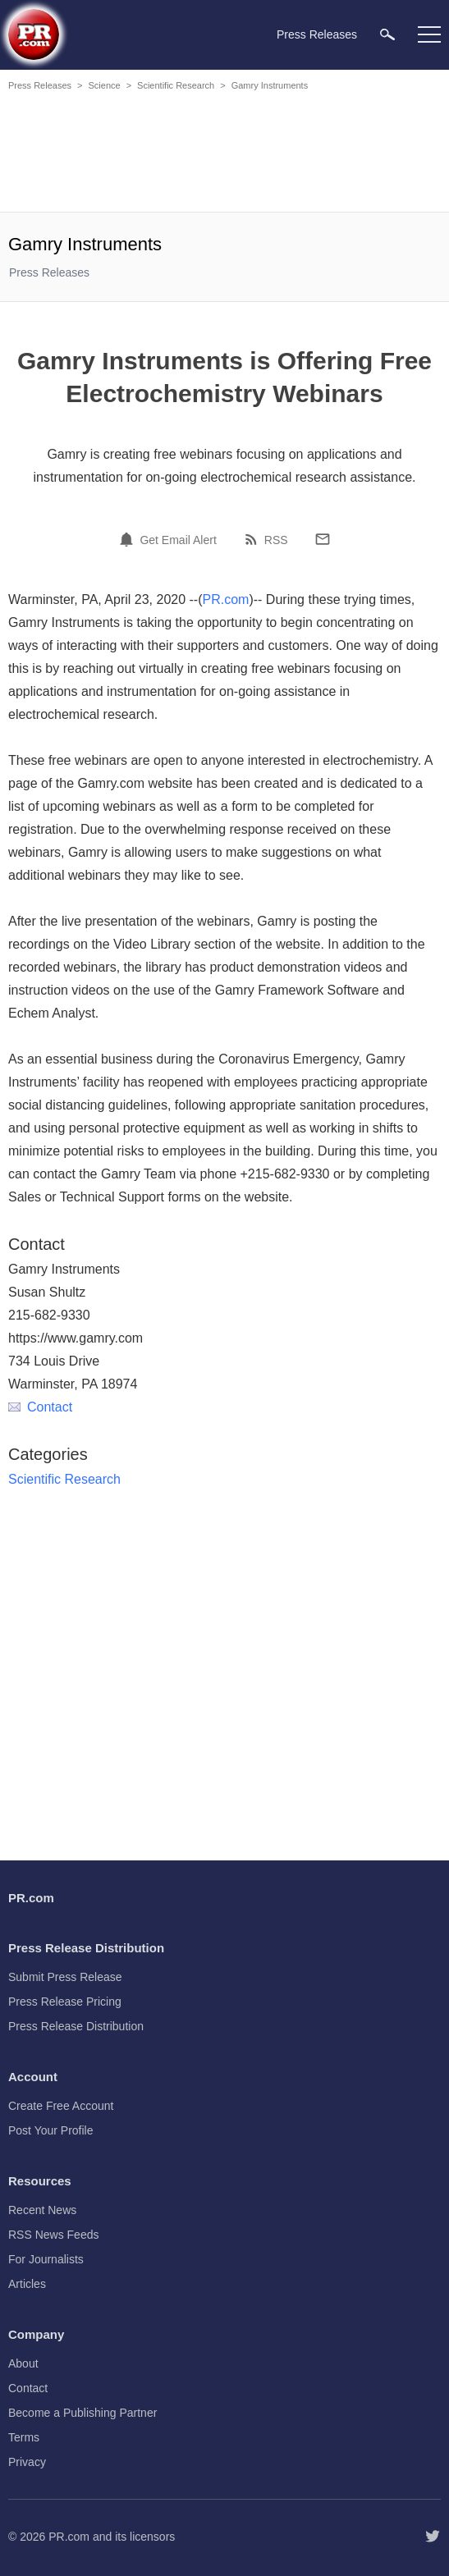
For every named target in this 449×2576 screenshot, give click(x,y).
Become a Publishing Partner (82, 2412)
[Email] (322, 539)
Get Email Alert (178, 540)
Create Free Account (60, 2105)
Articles (27, 2283)
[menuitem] (387, 34)
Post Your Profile (51, 2130)
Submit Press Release (65, 1976)
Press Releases (39, 85)
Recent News (42, 2210)
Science (104, 85)
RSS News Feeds (53, 2234)
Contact (40, 1407)
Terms (23, 2437)
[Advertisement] (224, 154)
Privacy (27, 2461)
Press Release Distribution (76, 2026)
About (23, 2363)
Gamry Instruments (270, 85)
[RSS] (253, 539)
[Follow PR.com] (432, 2537)
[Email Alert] (129, 539)
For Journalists (46, 2259)
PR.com (226, 599)
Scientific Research (175, 85)
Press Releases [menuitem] (317, 34)
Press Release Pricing (64, 2001)
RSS (276, 540)
